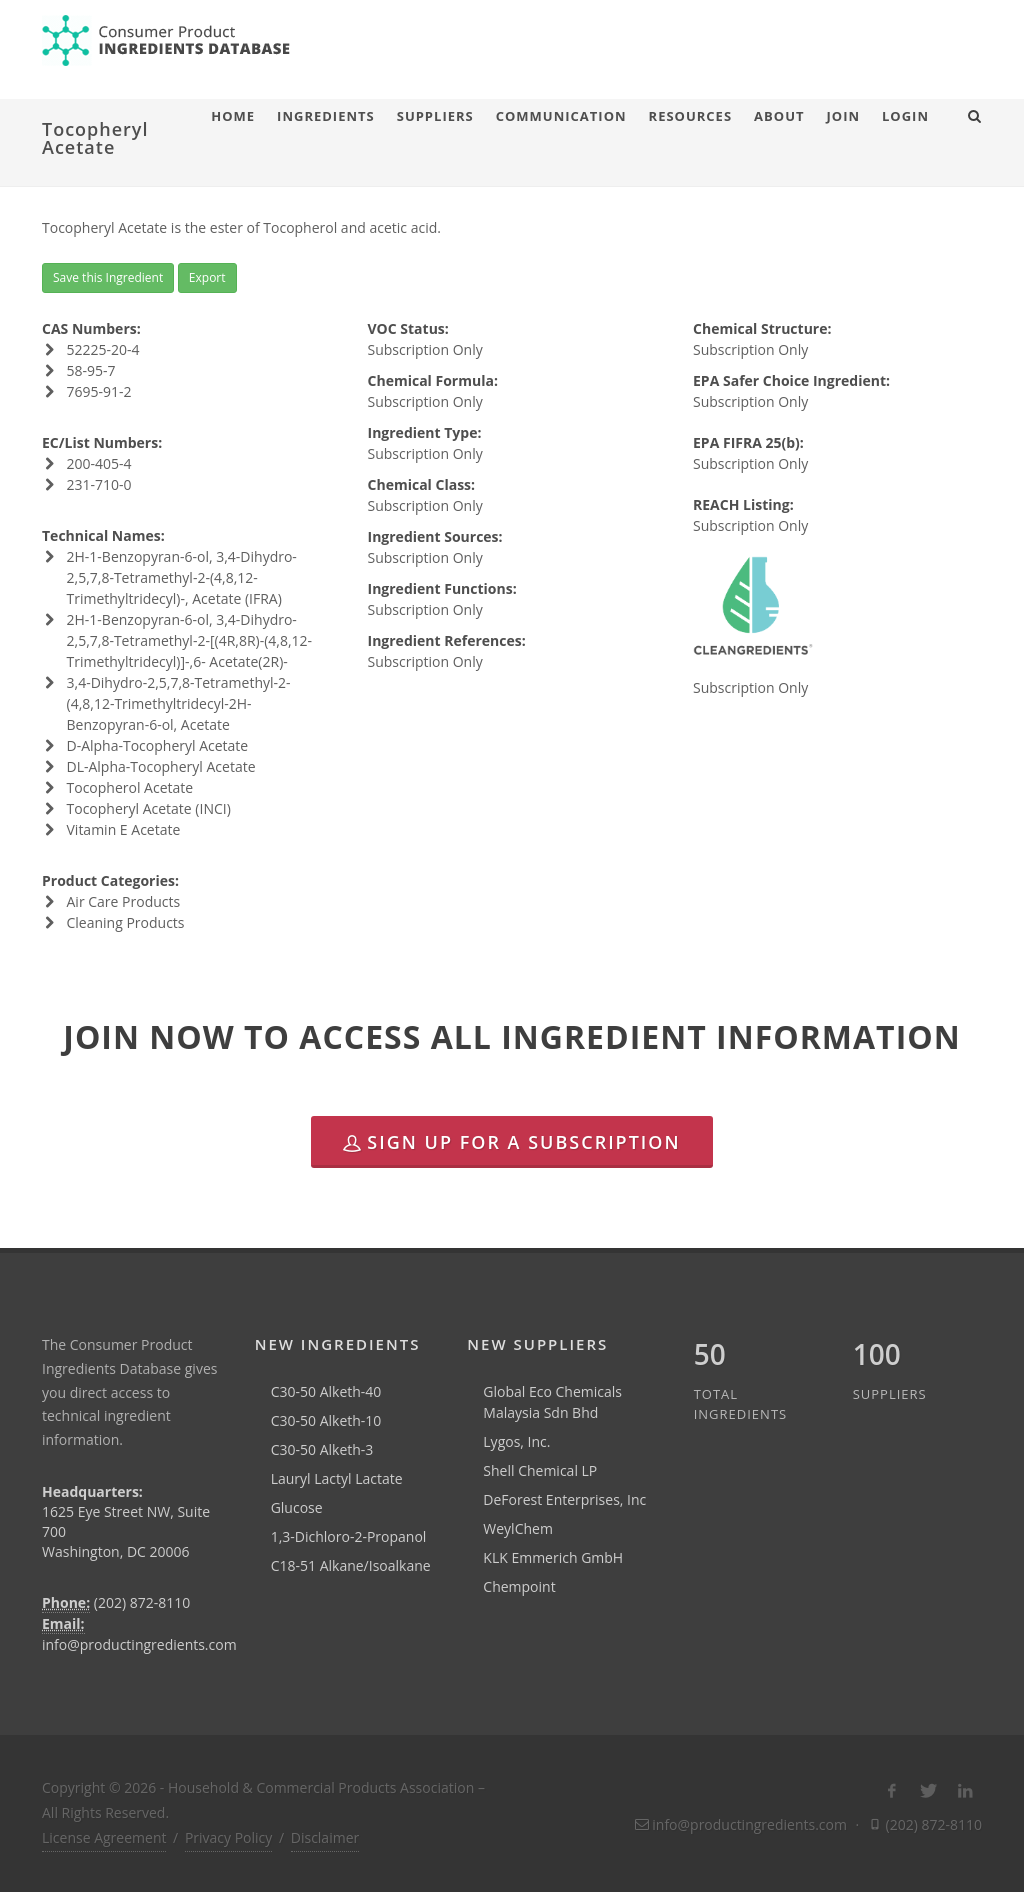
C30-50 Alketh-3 (322, 1449)
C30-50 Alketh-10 (326, 1420)
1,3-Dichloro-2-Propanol (349, 1536)
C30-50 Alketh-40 (326, 1391)
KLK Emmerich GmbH (553, 1557)
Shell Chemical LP (540, 1470)
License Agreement (104, 1837)
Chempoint (519, 1586)
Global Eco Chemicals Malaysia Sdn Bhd (552, 1402)
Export (207, 277)
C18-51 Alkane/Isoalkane (351, 1565)
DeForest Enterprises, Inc (564, 1499)
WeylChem (518, 1528)
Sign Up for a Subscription (511, 1142)
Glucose (297, 1507)
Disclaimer (325, 1837)
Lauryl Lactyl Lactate (337, 1478)
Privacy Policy (228, 1837)
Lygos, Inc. (516, 1441)
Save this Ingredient (108, 277)
